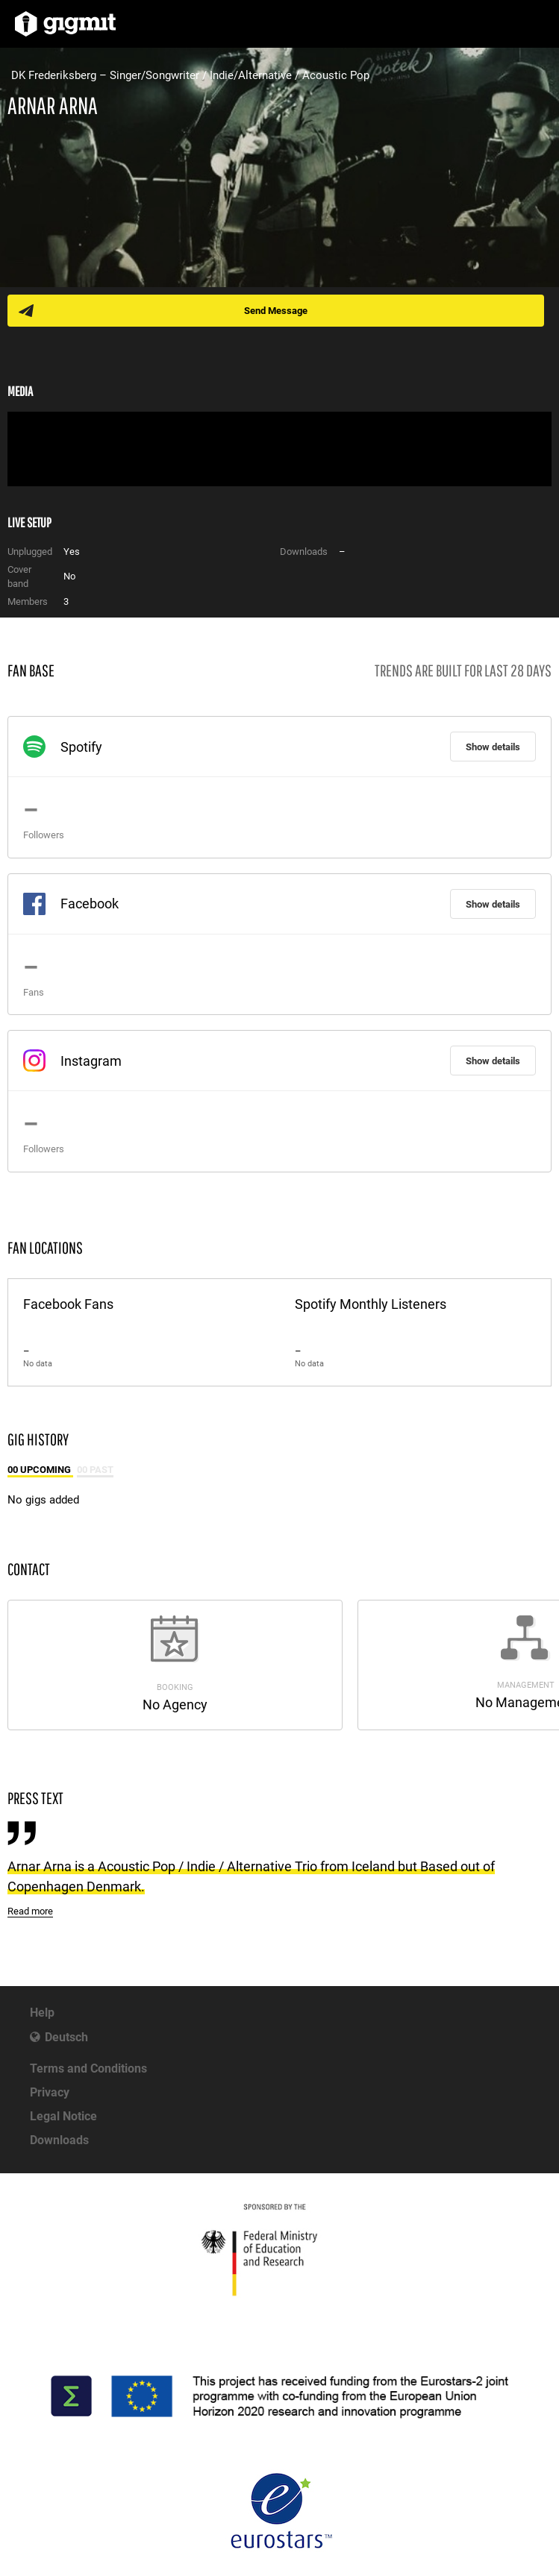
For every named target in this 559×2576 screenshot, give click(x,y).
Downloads (59, 2140)
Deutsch (66, 2037)
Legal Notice (63, 2116)
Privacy (49, 2092)
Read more (30, 1911)
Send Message (275, 310)
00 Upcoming (40, 1469)
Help (42, 2012)
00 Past (95, 1469)
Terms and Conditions (88, 2068)
